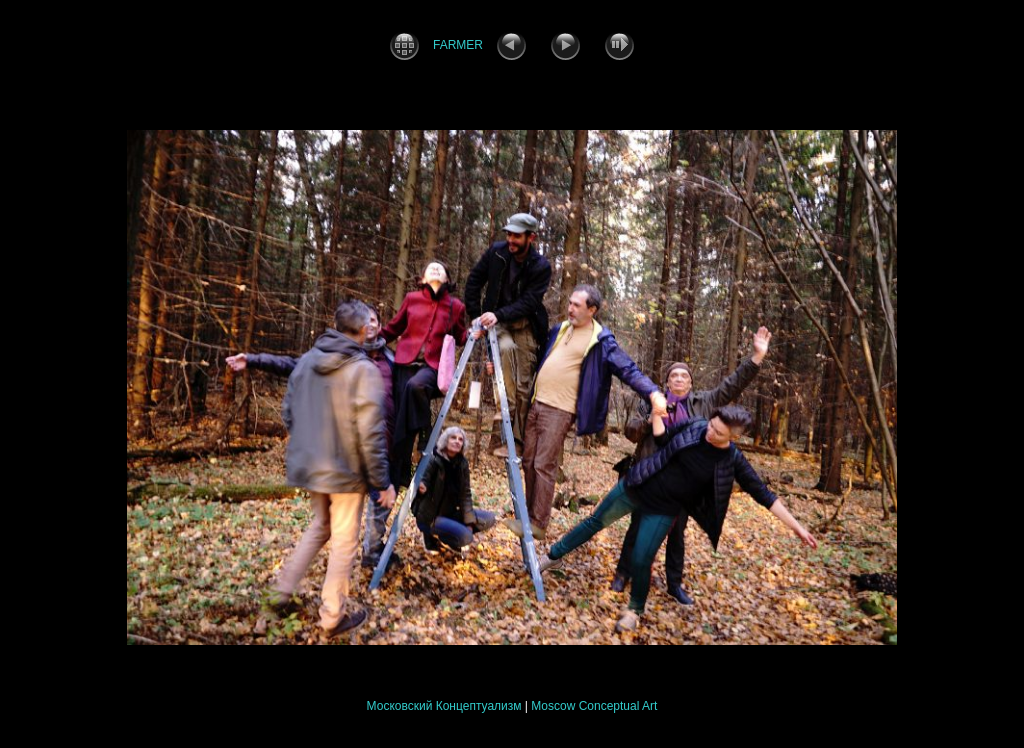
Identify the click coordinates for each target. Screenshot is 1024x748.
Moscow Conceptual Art (594, 706)
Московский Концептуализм (444, 706)
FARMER (458, 45)
